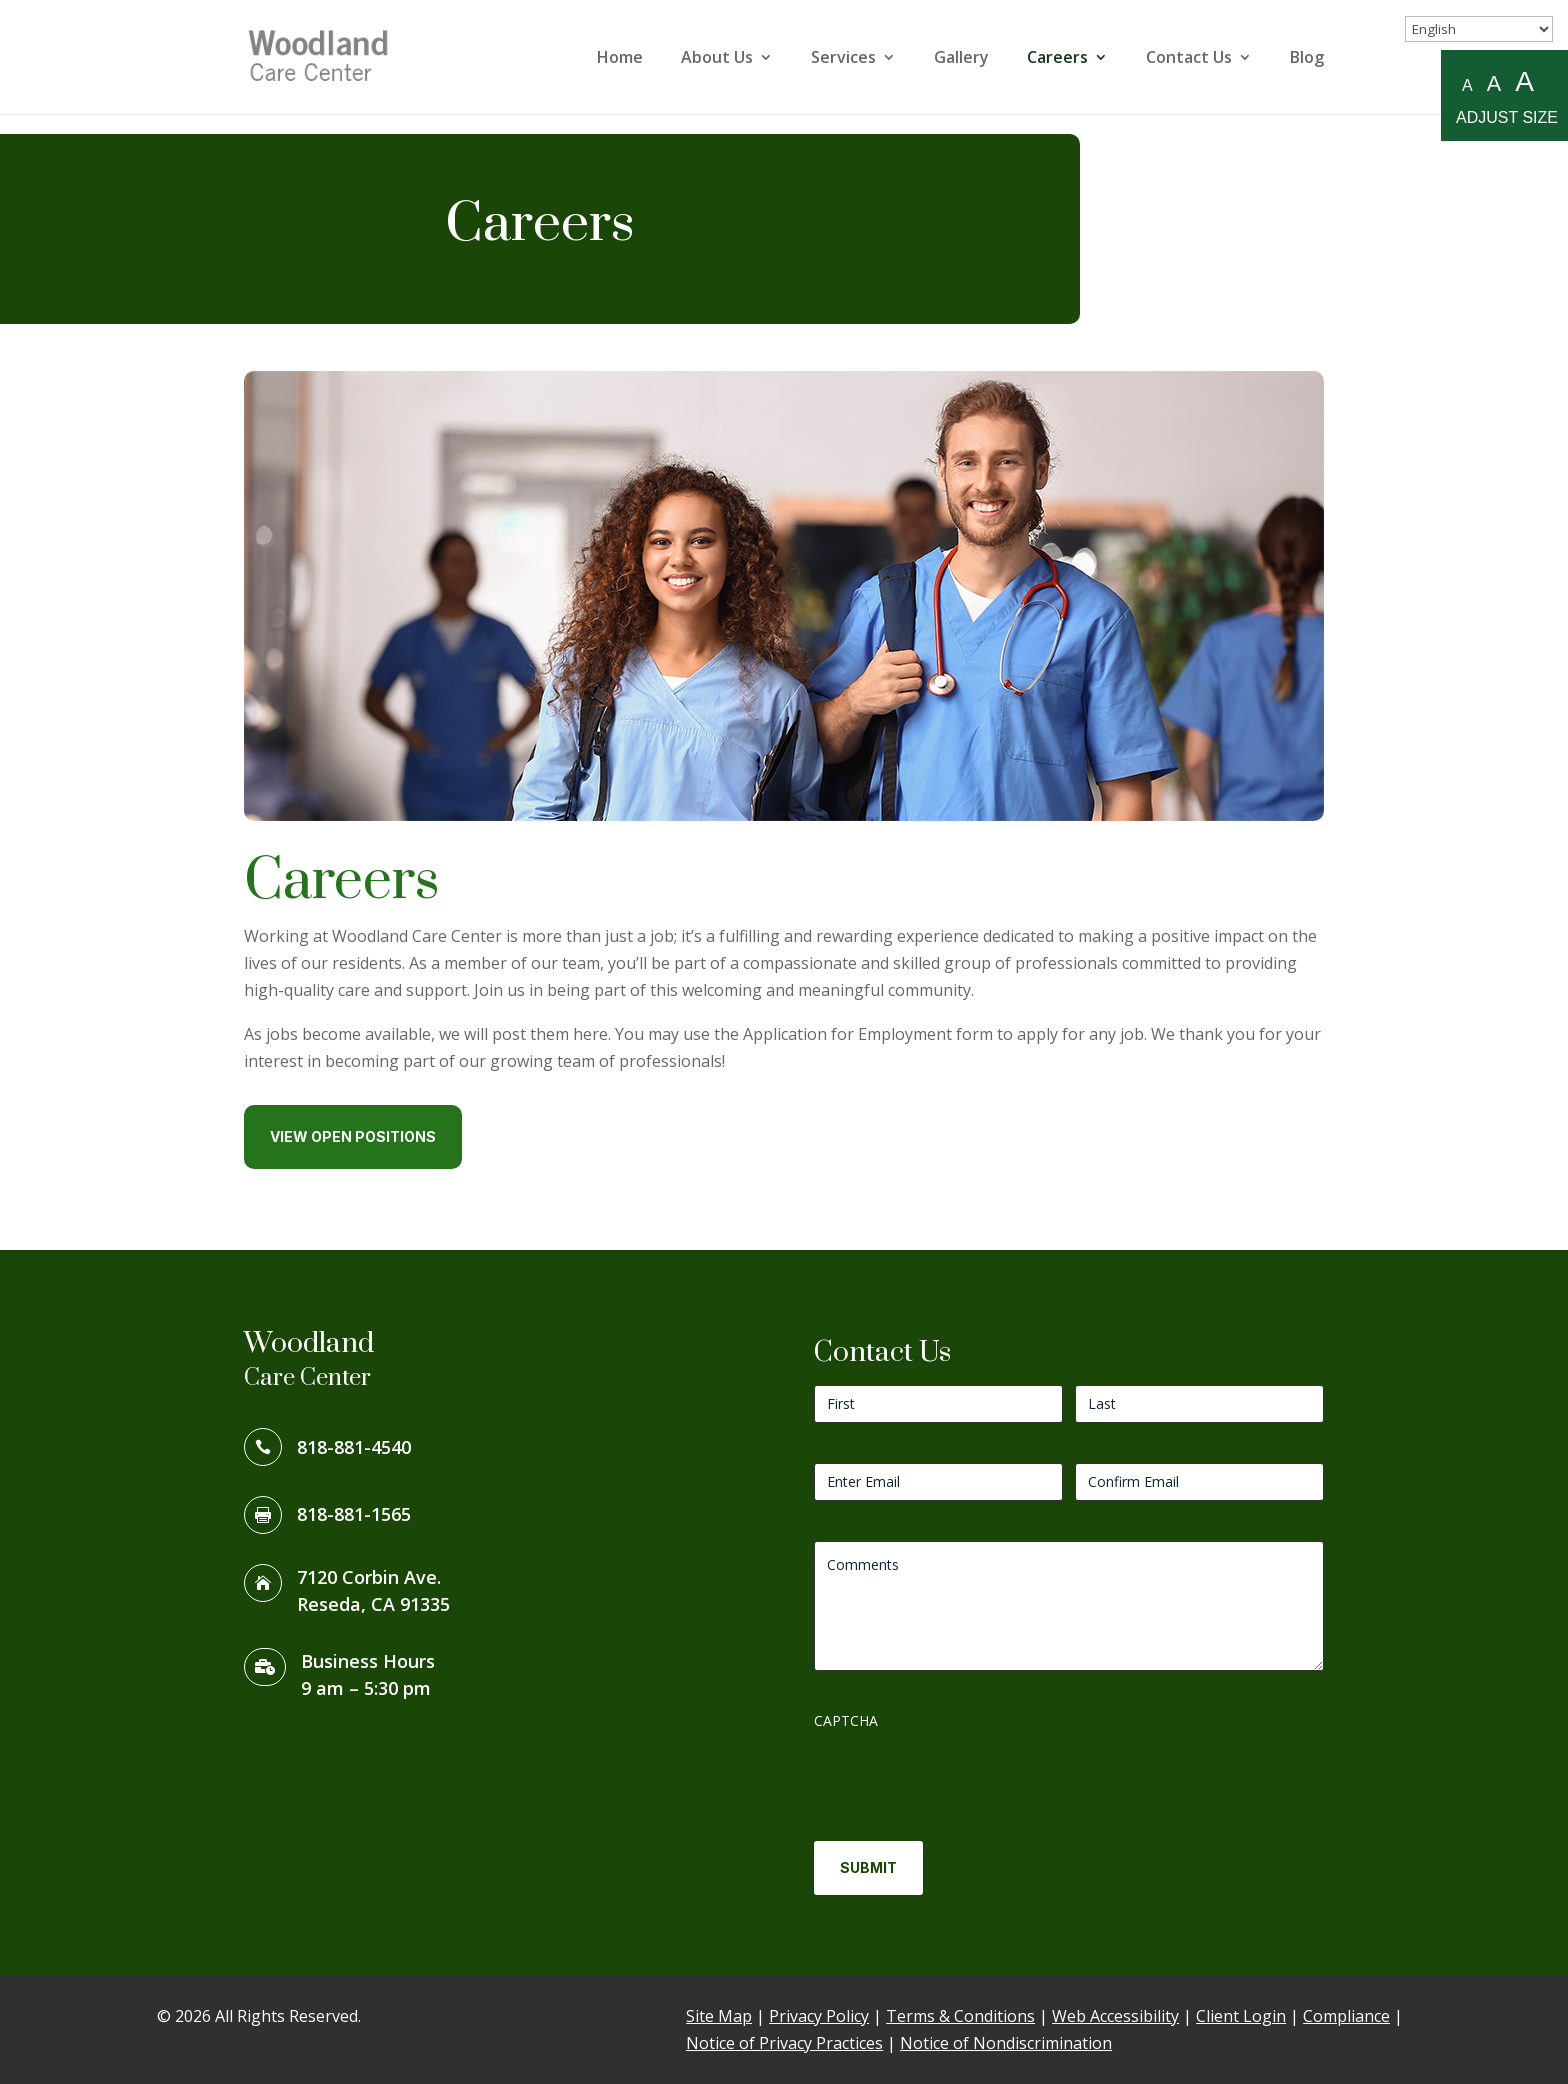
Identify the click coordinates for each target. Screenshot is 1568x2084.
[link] (328, 55)
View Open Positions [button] (353, 1136)
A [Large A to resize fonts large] (1524, 82)
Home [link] (620, 59)
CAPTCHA (846, 1720)
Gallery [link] (961, 59)
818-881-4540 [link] (354, 1447)
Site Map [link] (719, 2016)
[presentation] (966, 1778)
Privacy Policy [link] (819, 2016)
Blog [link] (1307, 59)
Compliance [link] (1346, 2016)
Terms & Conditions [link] (960, 2016)
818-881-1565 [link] (354, 1514)
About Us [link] (717, 59)
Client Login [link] (1241, 2016)
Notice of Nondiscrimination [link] (1006, 2043)
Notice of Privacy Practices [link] (784, 2043)
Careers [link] (1057, 59)
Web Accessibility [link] (1115, 2016)
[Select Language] (1479, 29)
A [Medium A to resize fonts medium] (1494, 83)
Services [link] (843, 59)
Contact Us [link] (1189, 59)
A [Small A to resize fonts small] (1467, 85)
